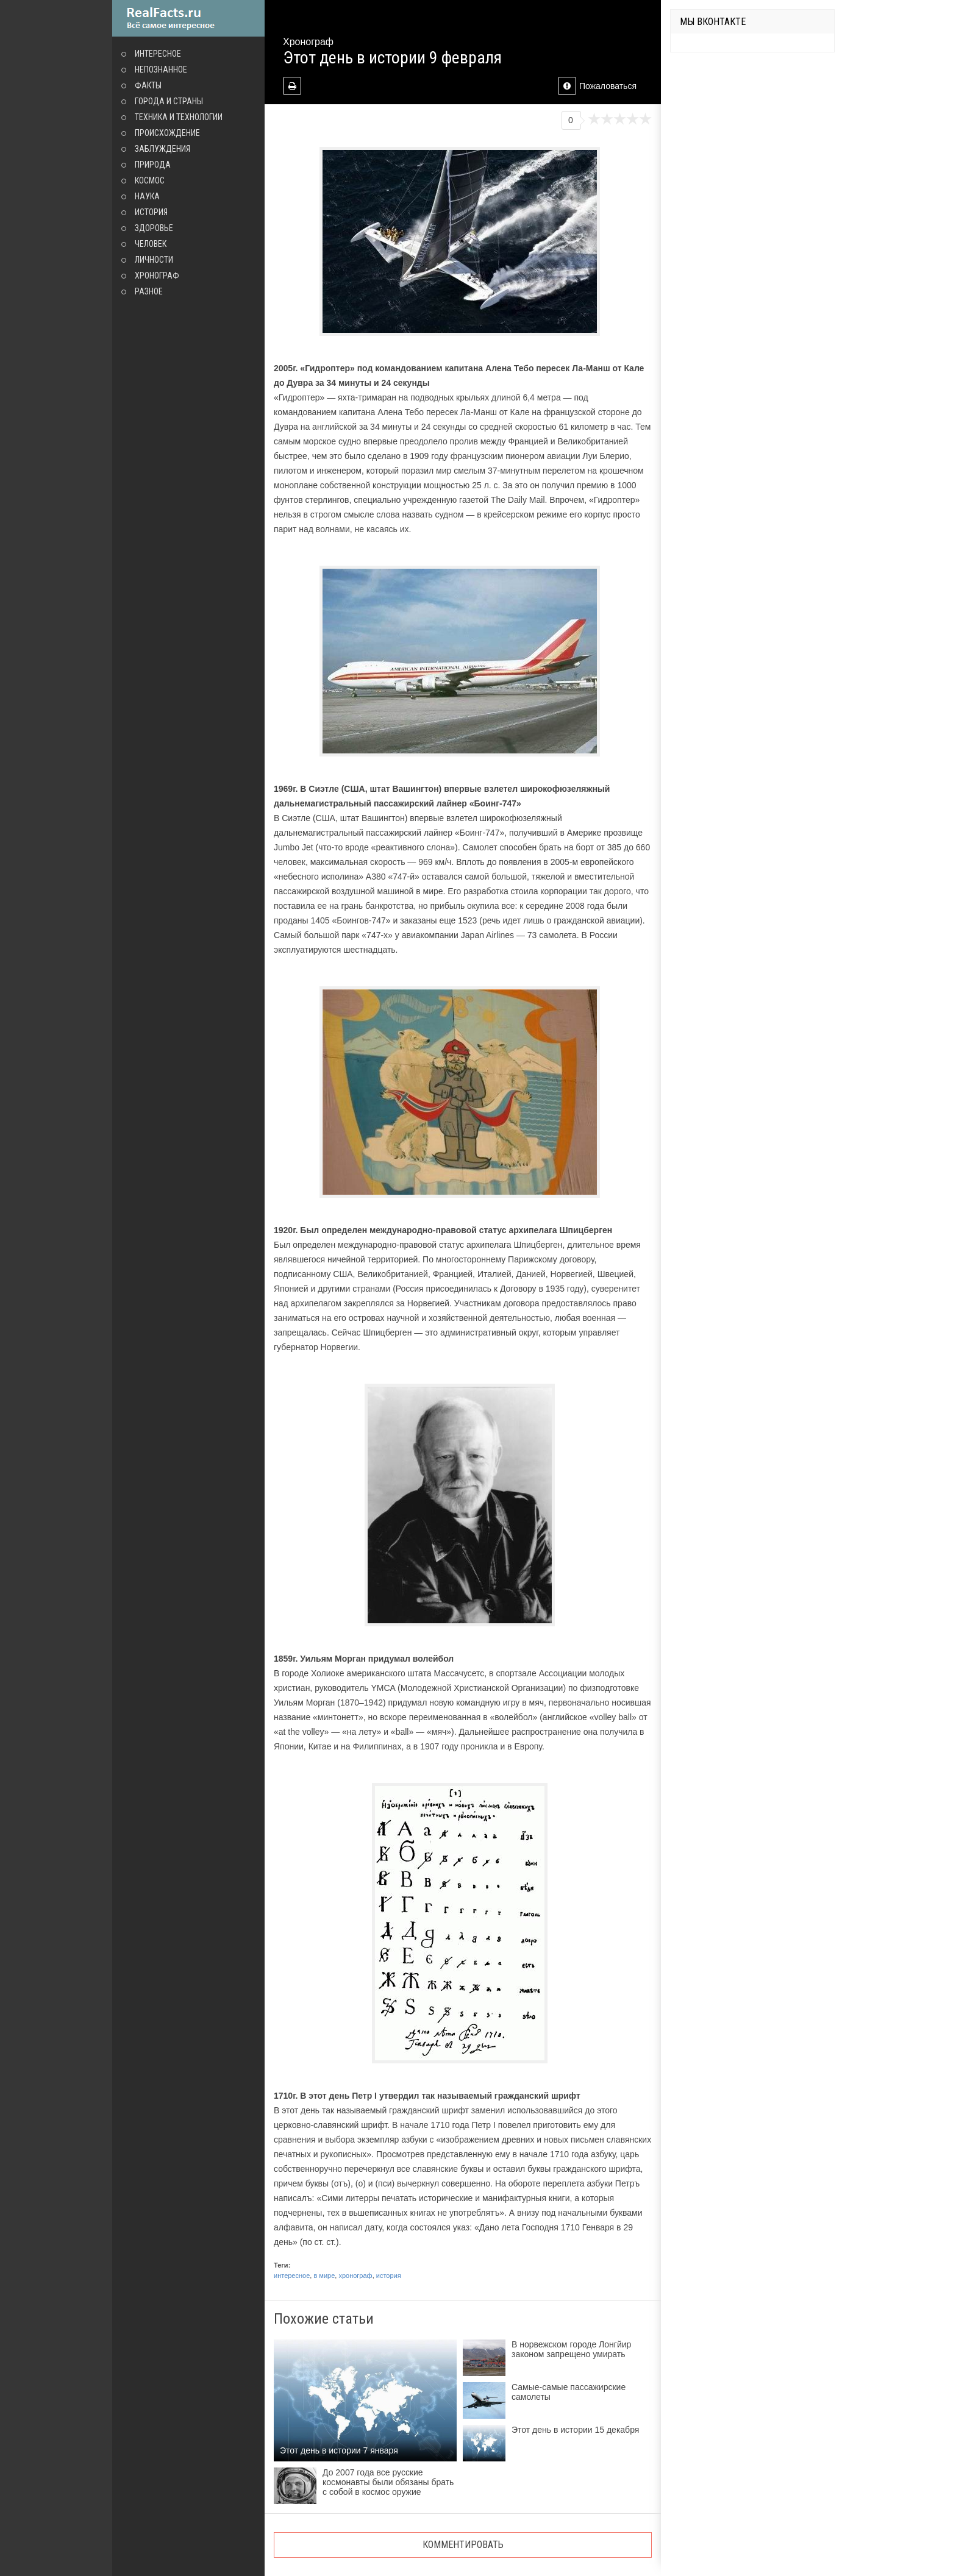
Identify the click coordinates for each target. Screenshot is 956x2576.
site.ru (188, 18)
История (151, 212)
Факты (148, 85)
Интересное (158, 54)
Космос (150, 180)
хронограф (355, 2275)
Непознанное (161, 69)
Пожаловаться (597, 86)
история (388, 2275)
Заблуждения (162, 149)
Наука (147, 196)
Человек (150, 244)
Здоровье (154, 228)
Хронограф (157, 275)
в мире (324, 2275)
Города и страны (169, 101)
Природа (153, 164)
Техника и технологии (179, 117)
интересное (292, 2275)
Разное (149, 291)
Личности (154, 260)
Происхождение (167, 133)
